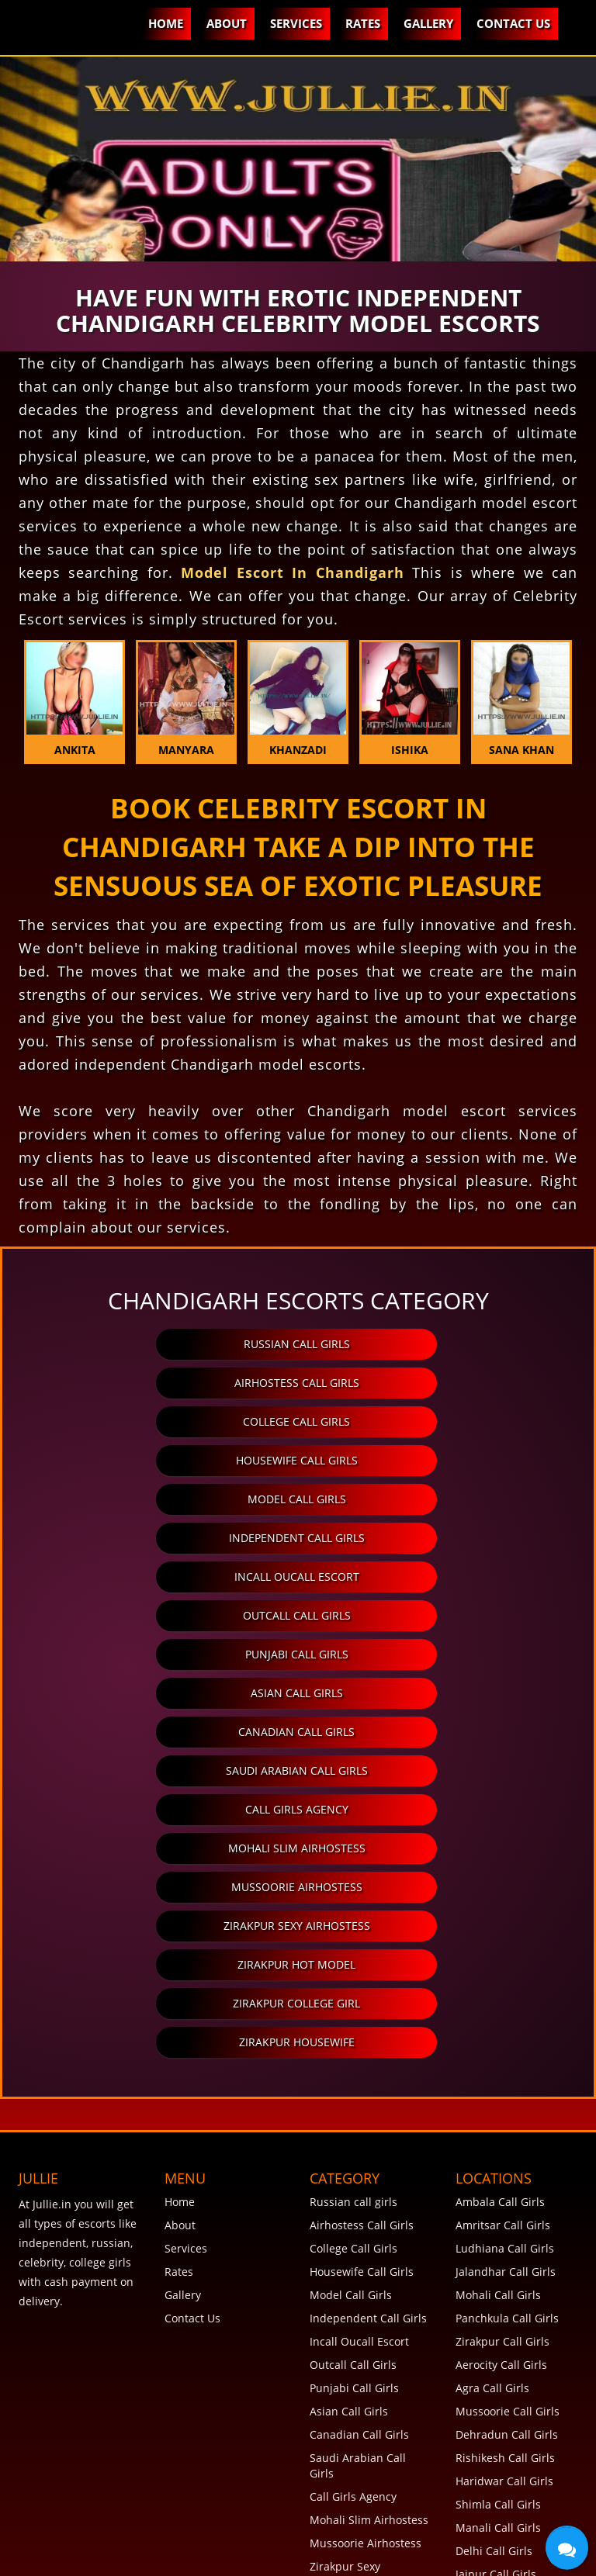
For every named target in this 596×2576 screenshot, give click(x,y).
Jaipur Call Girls (496, 2225)
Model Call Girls (161, 1421)
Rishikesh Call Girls (505, 2108)
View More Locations (509, 2481)
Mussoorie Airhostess (161, 1615)
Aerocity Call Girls (501, 2015)
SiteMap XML (60, 2549)
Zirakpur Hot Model (161, 1654)
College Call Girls (161, 1382)
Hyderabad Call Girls (509, 2364)
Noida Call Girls (496, 2411)
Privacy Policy (247, 2535)
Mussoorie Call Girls (508, 2062)
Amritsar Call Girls (503, 1876)
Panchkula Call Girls (507, 1969)
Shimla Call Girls (498, 2155)
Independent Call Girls (432, 1421)
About (226, 23)
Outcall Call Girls (432, 1460)
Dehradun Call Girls (507, 2085)
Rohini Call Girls (497, 2434)
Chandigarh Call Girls (511, 2248)
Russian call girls (161, 1343)
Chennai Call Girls (502, 2341)
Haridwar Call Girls (504, 2132)
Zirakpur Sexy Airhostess (432, 1615)
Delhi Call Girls (494, 2201)
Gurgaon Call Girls (503, 2388)
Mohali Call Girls (498, 1945)
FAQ (39, 2535)
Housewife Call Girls (432, 1382)
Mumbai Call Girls (502, 2294)
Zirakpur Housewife (297, 1693)
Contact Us (513, 23)
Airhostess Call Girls (431, 1343)
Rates (362, 23)
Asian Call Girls (432, 1499)
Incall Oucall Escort (161, 1460)
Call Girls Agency (161, 1576)
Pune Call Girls (494, 2271)
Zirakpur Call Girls (502, 1992)
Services (296, 23)
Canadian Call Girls (161, 1537)
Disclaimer (335, 2535)
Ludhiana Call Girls (505, 1899)
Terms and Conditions (130, 2535)
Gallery (428, 23)
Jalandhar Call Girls (506, 1922)
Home (165, 23)
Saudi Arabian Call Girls (432, 1537)
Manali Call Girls (498, 2178)
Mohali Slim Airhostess (432, 1576)
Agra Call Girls (492, 2038)
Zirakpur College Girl (432, 1654)
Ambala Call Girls (500, 1852)
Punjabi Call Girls (161, 1499)
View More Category (361, 2325)
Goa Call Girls (490, 2318)
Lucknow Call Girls (503, 2457)
